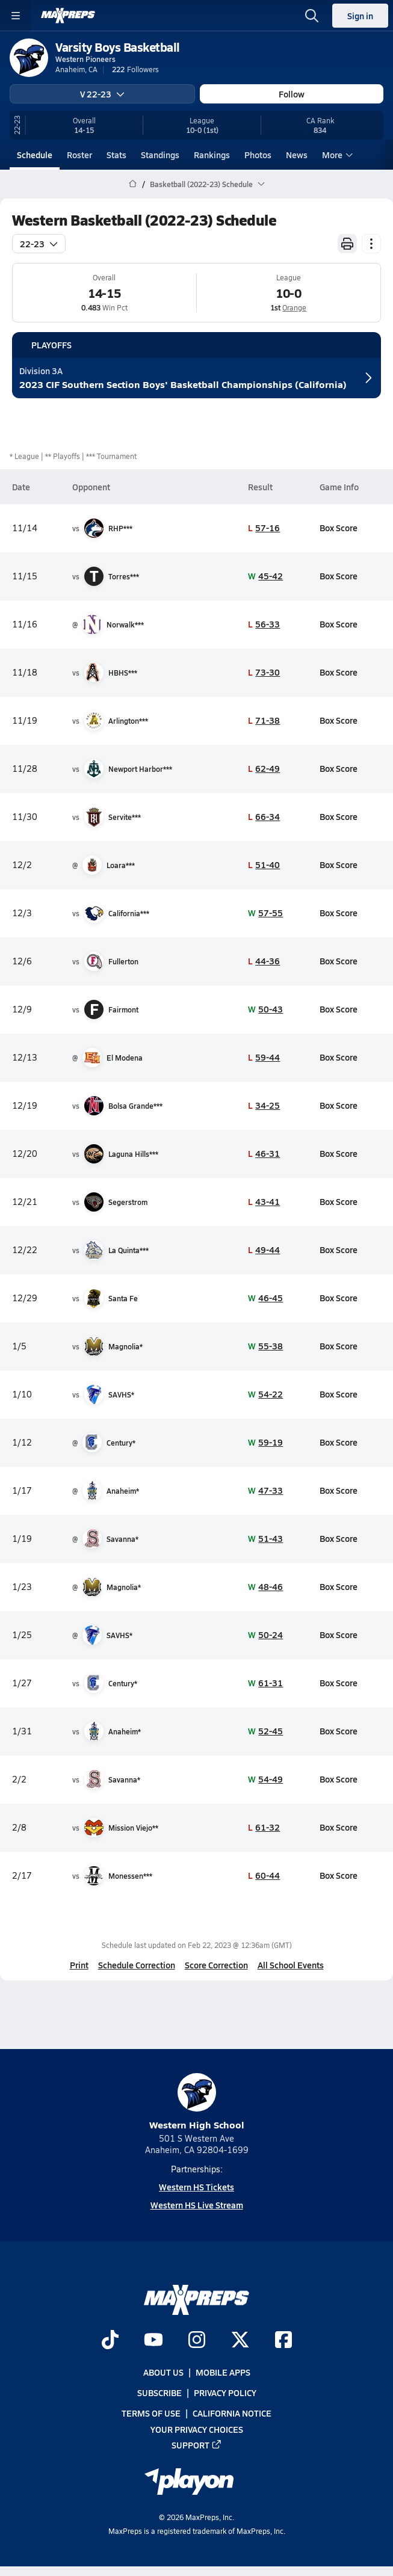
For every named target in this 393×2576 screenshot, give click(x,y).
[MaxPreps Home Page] (132, 184)
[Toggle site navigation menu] (15, 15)
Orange (294, 307)
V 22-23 (102, 94)
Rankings (212, 155)
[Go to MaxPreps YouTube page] (153, 2341)
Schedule (34, 155)
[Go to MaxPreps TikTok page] (110, 2341)
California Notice (232, 2413)
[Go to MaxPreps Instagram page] (196, 2341)
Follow (292, 94)
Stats (116, 155)
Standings (160, 155)
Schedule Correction (136, 1964)
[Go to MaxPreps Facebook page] (283, 2341)
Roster (79, 155)
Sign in (360, 16)
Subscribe (159, 2392)
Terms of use (151, 2413)
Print (79, 1964)
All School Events (291, 1964)
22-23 (39, 244)
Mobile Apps (223, 2372)
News (297, 155)
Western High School (196, 2102)
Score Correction (216, 1965)
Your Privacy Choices (196, 2429)
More (336, 155)
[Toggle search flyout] (311, 15)
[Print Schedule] (347, 243)
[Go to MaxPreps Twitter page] (240, 2341)
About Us (163, 2372)
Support (197, 2445)
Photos (257, 155)
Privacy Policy (225, 2392)
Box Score (338, 528)
